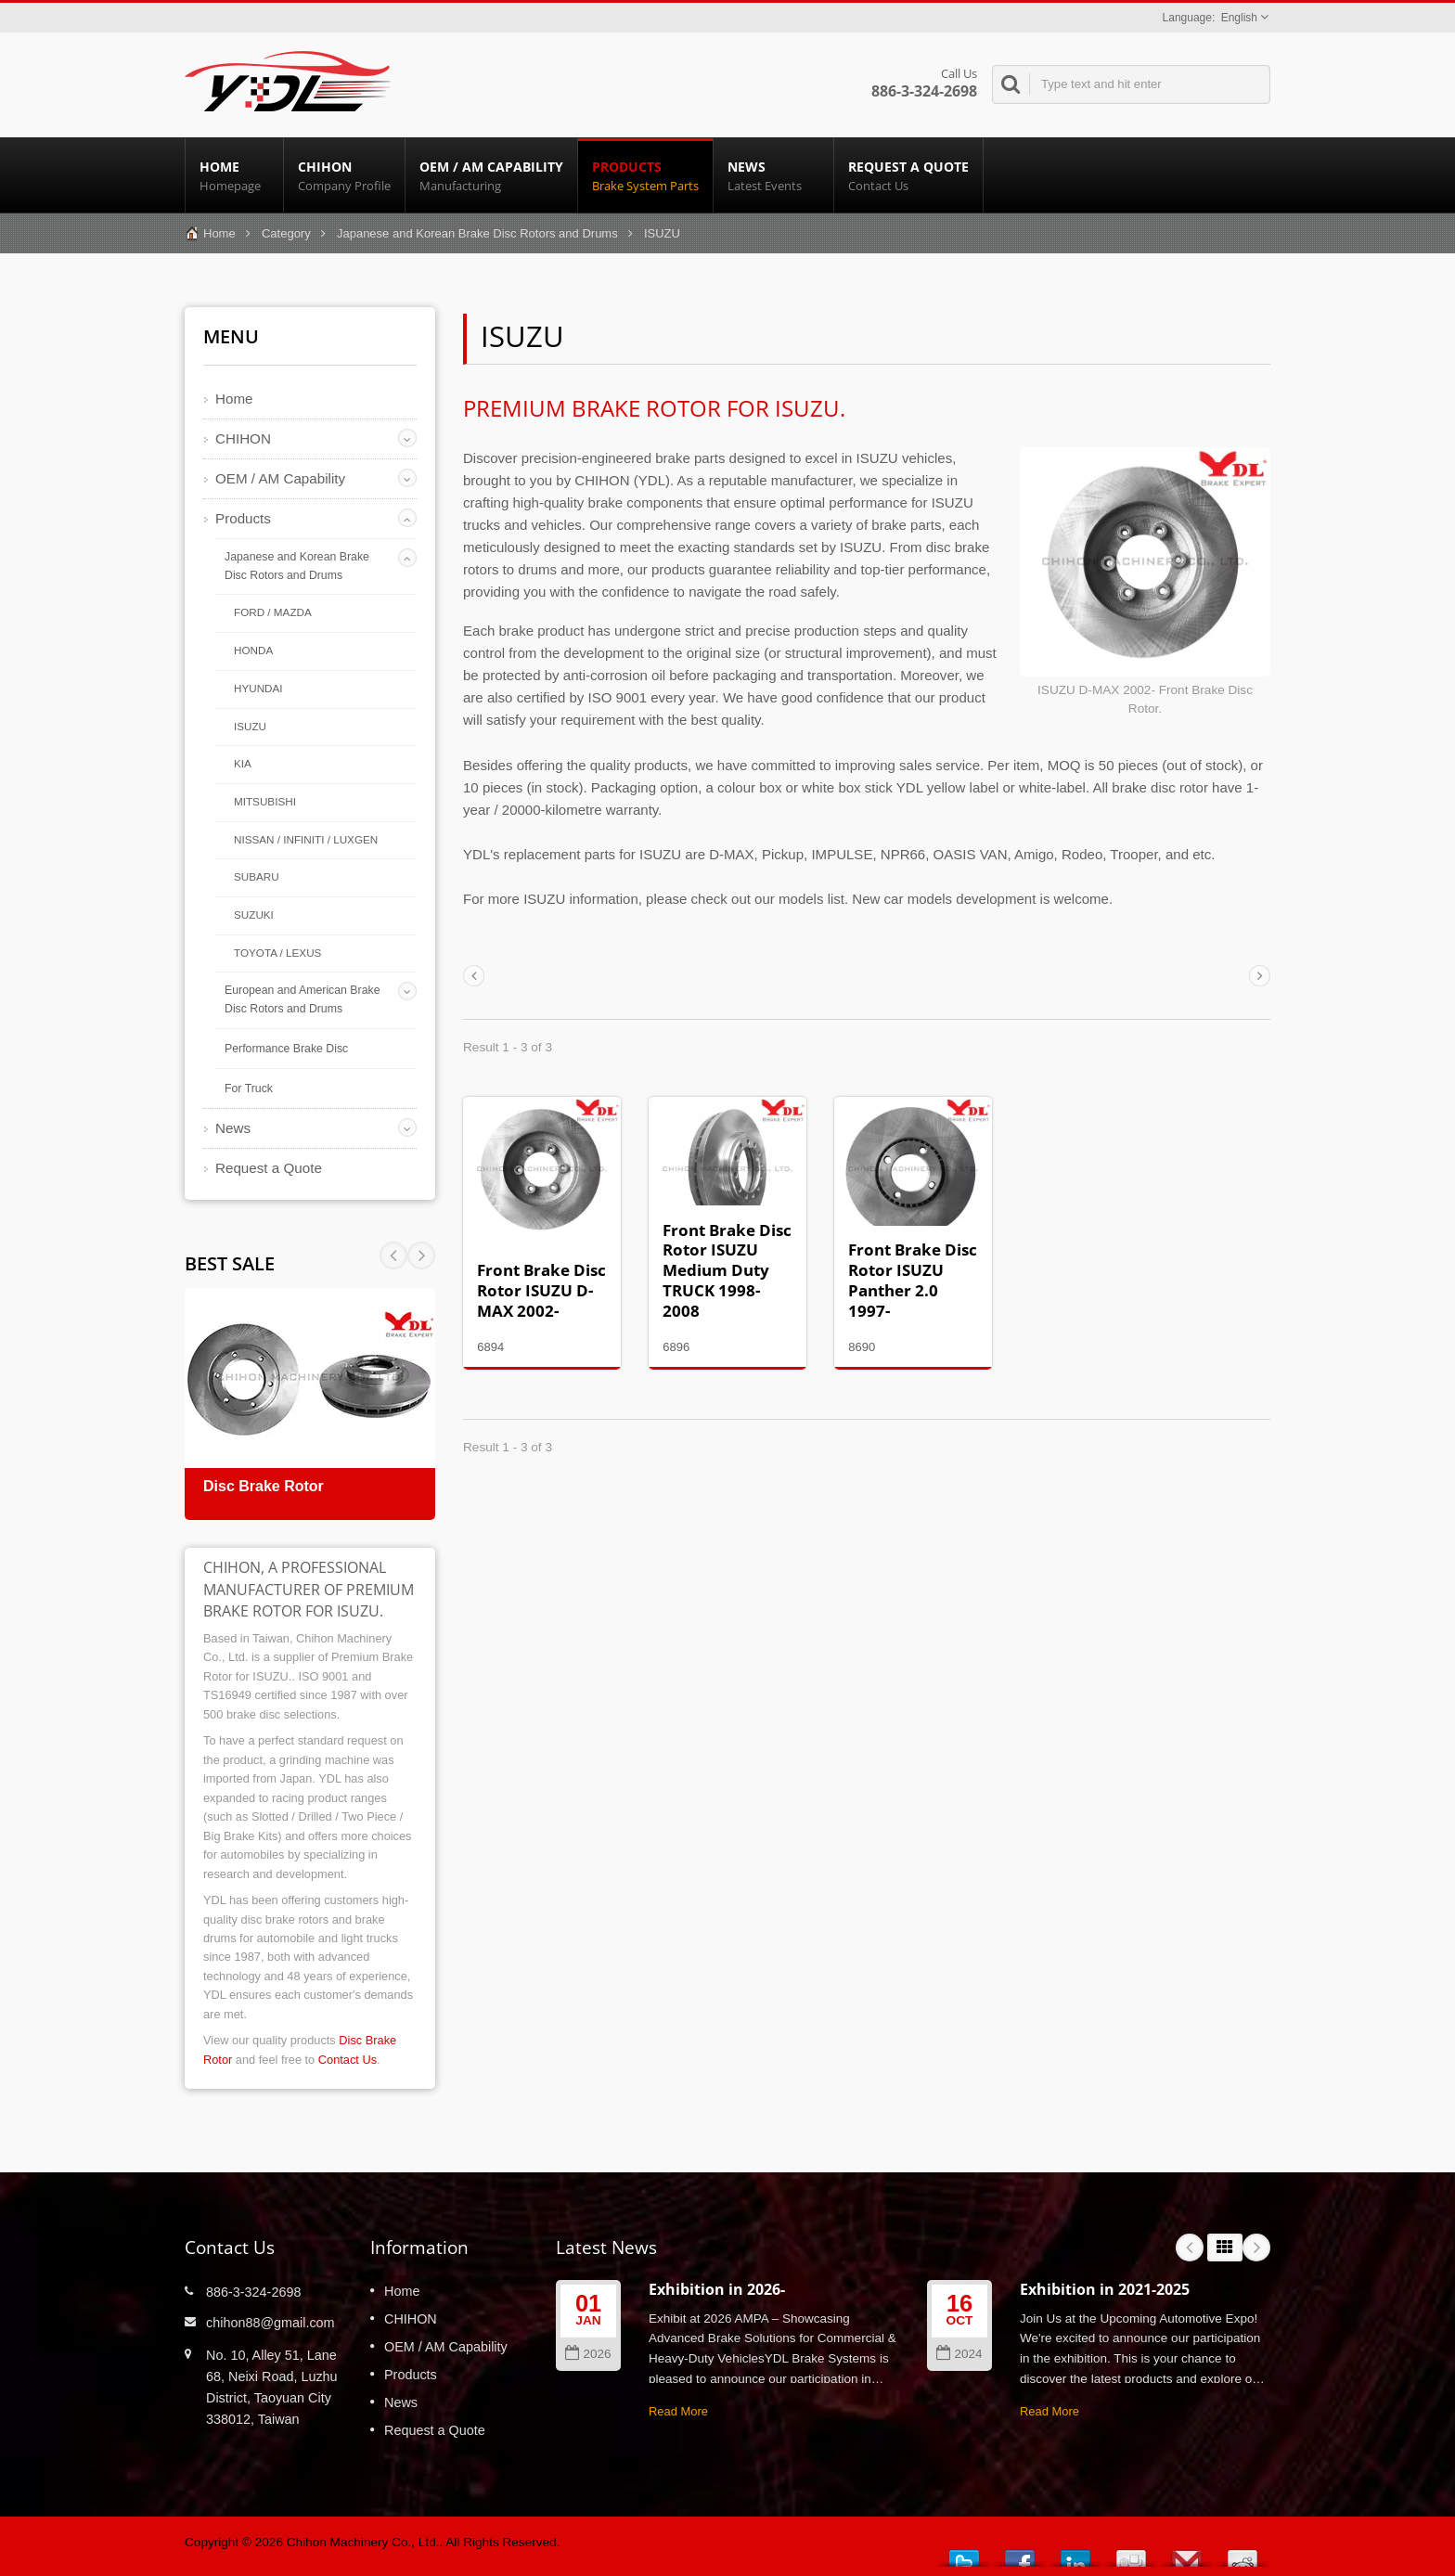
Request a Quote (908, 175)
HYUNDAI (258, 688)
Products (645, 175)
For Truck (249, 1088)
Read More (678, 2411)
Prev (421, 1255)
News (773, 175)
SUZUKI (254, 914)
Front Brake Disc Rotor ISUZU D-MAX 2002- (541, 1290)
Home (234, 175)
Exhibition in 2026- (717, 2289)
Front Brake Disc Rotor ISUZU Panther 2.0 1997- (912, 1279)
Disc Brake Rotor (263, 1486)
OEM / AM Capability (491, 175)
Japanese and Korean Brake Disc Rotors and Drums (477, 233)
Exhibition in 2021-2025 (1105, 2289)
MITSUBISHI (265, 801)
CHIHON (344, 175)
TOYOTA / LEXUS (277, 953)
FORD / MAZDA (273, 612)
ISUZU (250, 726)
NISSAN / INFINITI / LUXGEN (306, 839)
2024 (959, 2354)
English (1239, 17)
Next (393, 1255)
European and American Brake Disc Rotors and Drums (302, 999)
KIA (242, 763)
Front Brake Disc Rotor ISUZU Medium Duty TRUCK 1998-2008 (727, 1270)
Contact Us (347, 2060)
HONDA (253, 650)
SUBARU (256, 876)
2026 (588, 2354)
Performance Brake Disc (286, 1048)
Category (286, 233)
